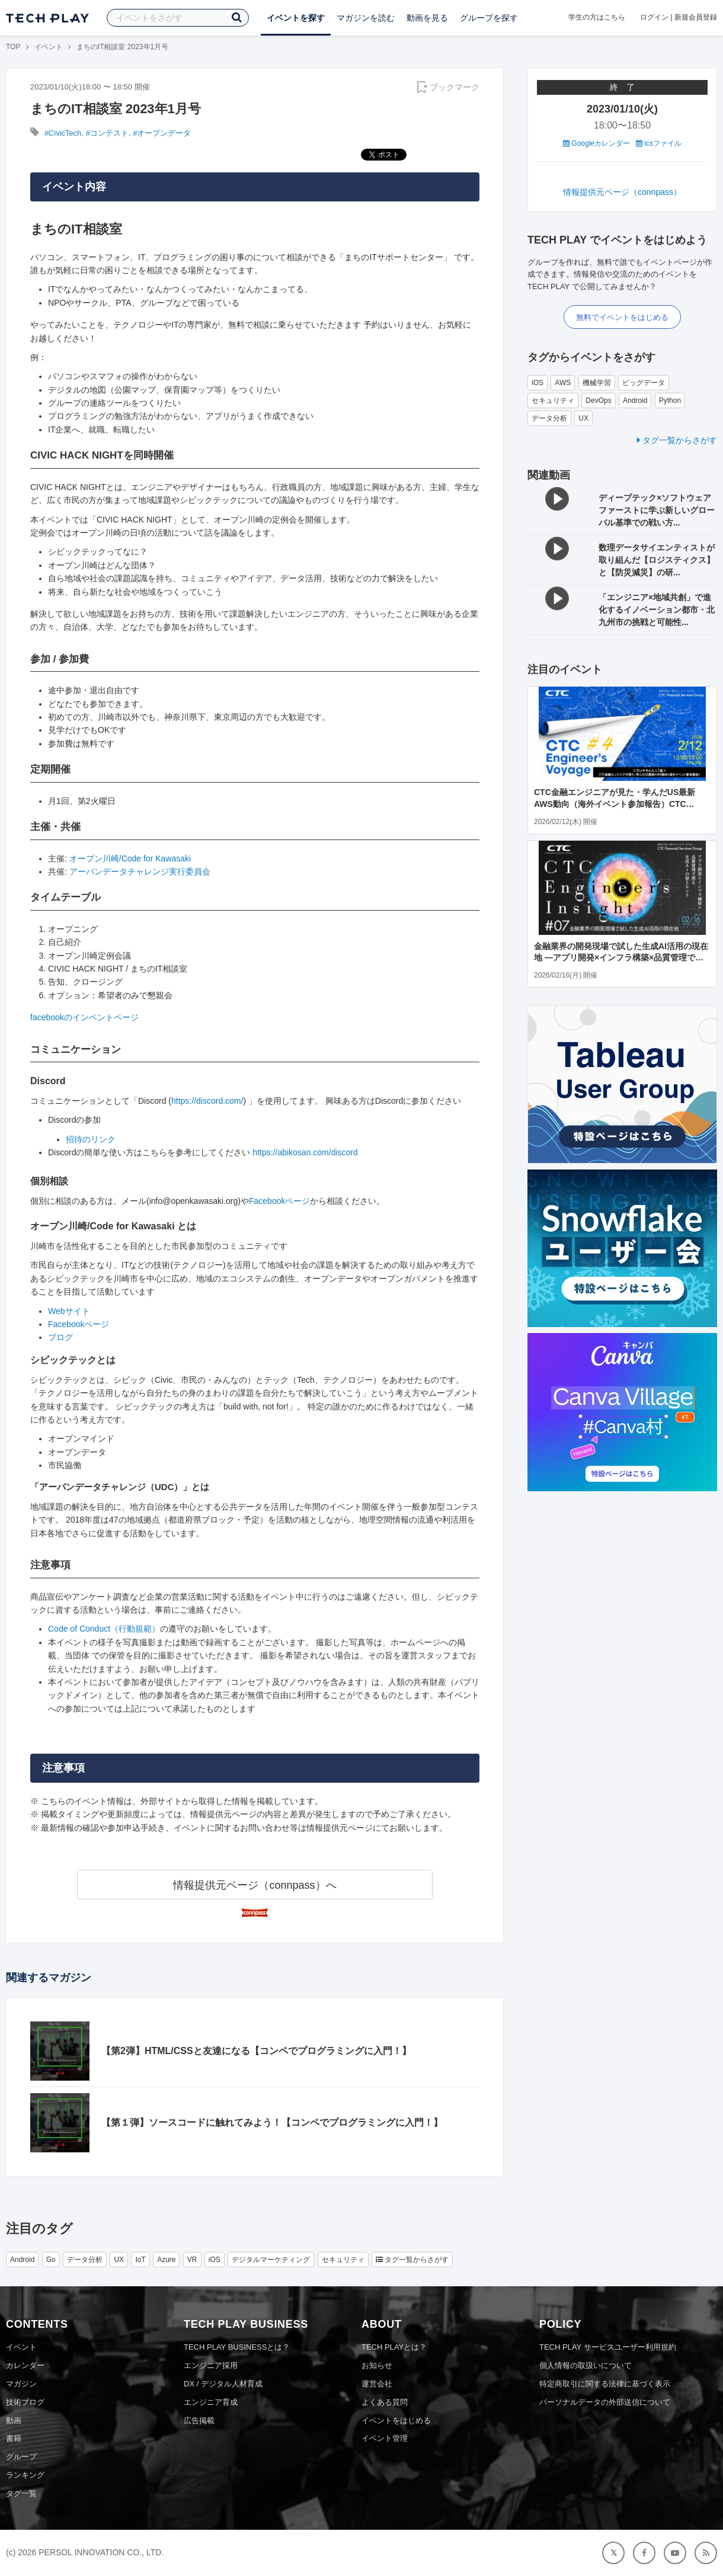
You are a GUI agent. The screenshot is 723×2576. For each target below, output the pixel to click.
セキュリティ (553, 400)
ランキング (25, 2475)
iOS (537, 383)
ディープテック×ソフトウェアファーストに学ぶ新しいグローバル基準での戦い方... (657, 510)
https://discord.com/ (207, 1101)
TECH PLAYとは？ (394, 2347)
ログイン (654, 17)
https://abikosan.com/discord (304, 1152)
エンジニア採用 (211, 2365)
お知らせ (377, 2365)
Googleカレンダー (596, 143)
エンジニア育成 (211, 2402)
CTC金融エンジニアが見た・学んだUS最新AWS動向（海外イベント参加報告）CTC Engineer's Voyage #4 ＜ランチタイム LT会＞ (621, 803)
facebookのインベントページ (84, 1017)
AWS (563, 383)
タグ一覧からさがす (677, 440)
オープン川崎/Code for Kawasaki (130, 858)
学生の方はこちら (596, 17)
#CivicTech (63, 133)
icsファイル (659, 143)
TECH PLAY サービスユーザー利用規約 (607, 2347)
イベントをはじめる (396, 2420)
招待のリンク (91, 1139)
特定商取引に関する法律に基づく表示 (604, 2383)
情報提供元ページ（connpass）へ (254, 1885)
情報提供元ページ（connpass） (622, 192)
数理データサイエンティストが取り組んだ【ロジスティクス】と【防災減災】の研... (657, 560)
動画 (13, 2420)
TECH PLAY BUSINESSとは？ (237, 2347)
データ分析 (549, 418)
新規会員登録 (695, 17)
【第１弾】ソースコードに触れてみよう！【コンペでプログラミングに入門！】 (272, 2122)
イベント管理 (385, 2438)
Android (635, 400)
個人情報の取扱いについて (585, 2365)
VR (192, 2259)
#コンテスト (107, 133)
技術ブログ (25, 2402)
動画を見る (427, 18)
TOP (13, 47)
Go (51, 2259)
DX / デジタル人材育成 (223, 2383)
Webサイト (69, 1311)
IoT (140, 2259)
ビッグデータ (643, 383)
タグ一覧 (21, 2493)
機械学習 (597, 383)
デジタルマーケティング (271, 2259)
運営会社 (377, 2383)
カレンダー (25, 2365)
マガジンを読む (366, 18)
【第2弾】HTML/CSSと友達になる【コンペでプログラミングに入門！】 (256, 2051)
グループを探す (489, 18)
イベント (48, 47)
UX (583, 418)
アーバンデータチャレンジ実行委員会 (139, 871)
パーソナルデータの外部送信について (604, 2402)
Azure (166, 2259)
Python (670, 400)
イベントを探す (296, 18)
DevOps (598, 400)
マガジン (21, 2383)
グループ (21, 2456)
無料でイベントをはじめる (622, 317)
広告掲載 (199, 2420)
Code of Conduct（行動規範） (104, 1628)
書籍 (13, 2438)
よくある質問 (385, 2402)
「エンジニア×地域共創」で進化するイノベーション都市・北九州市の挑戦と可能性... (657, 609)
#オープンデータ (162, 133)
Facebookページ (279, 1201)
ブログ (60, 1337)
